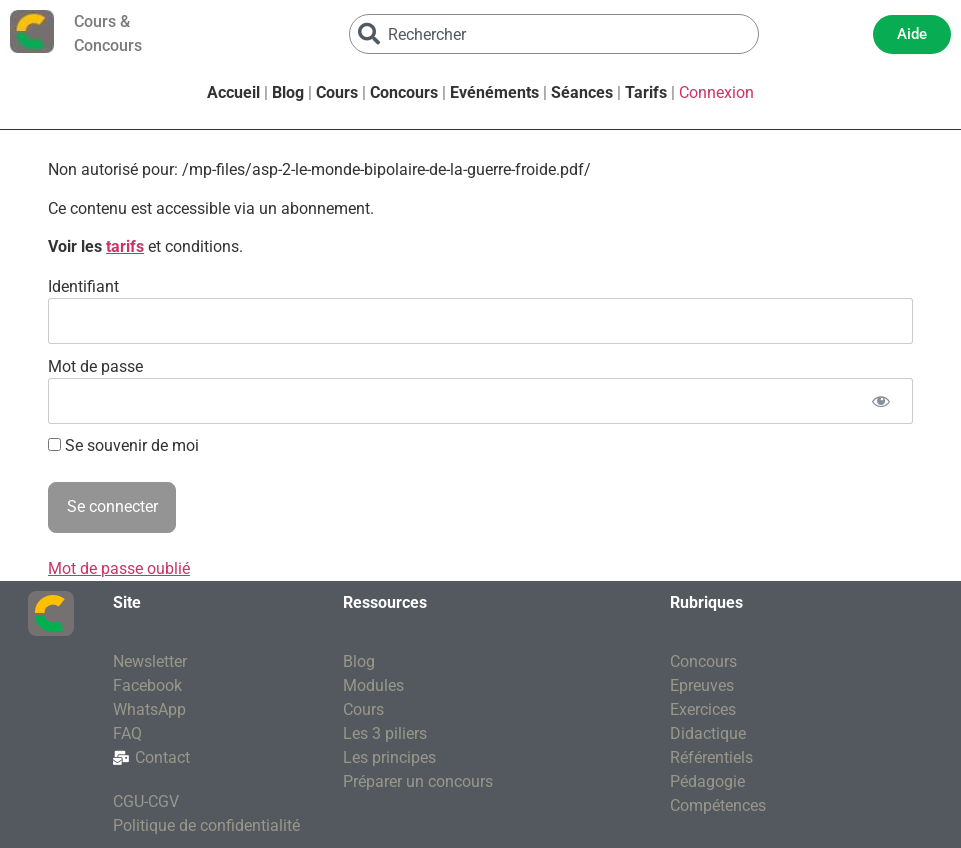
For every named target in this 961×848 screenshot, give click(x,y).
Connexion (716, 92)
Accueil (233, 92)
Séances (582, 92)
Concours (404, 92)
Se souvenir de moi (123, 446)
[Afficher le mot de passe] (880, 401)
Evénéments (494, 92)
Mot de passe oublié (119, 568)
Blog (288, 92)
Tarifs (646, 92)
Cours (337, 92)
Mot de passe (95, 365)
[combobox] (554, 34)
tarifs (125, 246)
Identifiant (83, 285)
